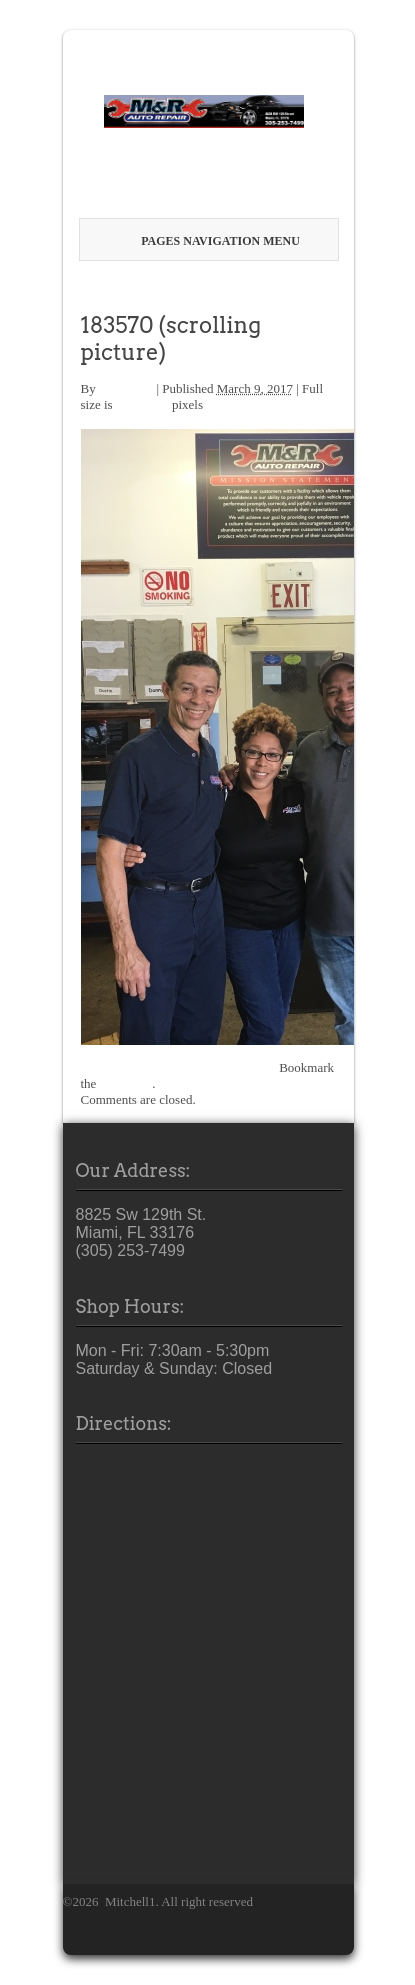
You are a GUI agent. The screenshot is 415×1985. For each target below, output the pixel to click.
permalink (126, 1083)
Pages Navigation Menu (211, 241)
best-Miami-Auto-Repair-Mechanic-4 (178, 1067)
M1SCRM (126, 388)
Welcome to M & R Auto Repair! (175, 288)
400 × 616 (142, 404)
